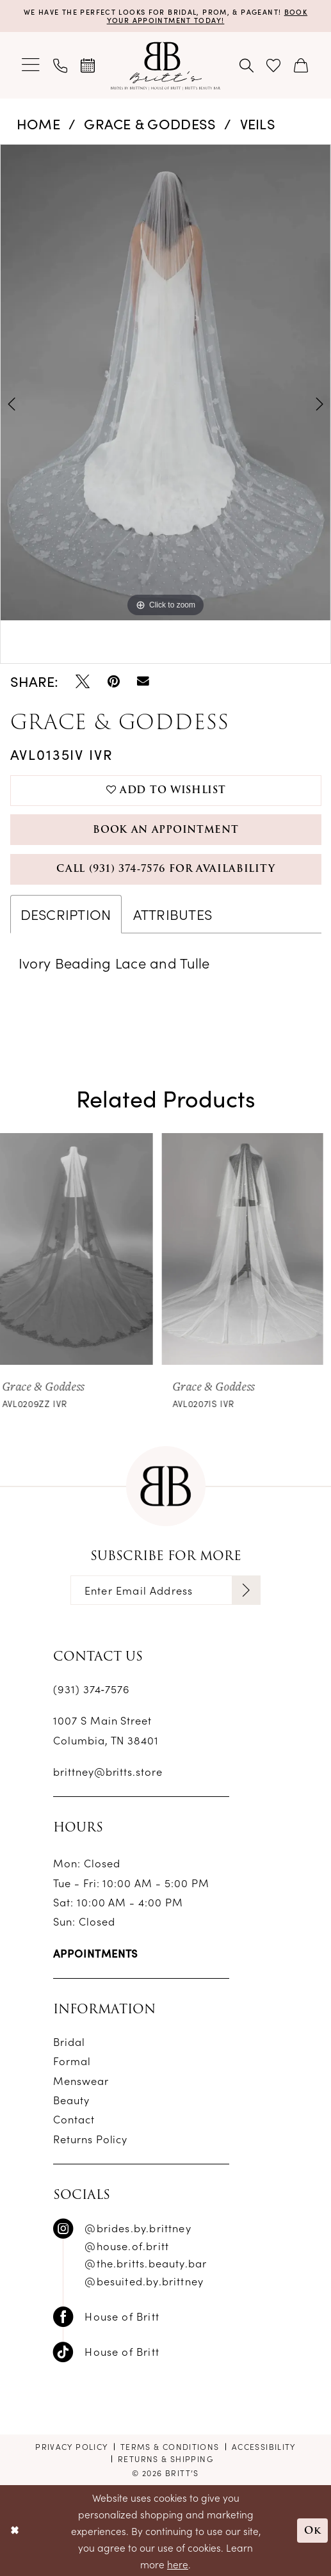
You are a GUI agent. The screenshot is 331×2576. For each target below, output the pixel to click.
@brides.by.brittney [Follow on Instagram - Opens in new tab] (138, 2227)
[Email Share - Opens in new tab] (143, 681)
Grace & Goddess (150, 123)
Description (65, 914)
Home (38, 123)
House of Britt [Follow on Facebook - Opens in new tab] (122, 2315)
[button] (31, 66)
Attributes (173, 914)
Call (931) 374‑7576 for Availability (165, 868)
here (177, 2564)
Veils (257, 123)
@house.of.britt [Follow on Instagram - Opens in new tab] (127, 2245)
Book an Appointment (165, 829)
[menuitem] (31, 66)
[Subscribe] (246, 1590)
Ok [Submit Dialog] (312, 2530)
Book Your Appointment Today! (207, 15)
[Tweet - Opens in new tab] (83, 681)
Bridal (69, 2041)
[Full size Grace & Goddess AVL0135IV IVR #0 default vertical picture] (165, 382)
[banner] (165, 65)
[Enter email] (165, 1590)
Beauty (71, 2099)
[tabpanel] (165, 382)
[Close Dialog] (14, 2530)
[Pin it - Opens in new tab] (114, 681)
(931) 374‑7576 (91, 1688)
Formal (72, 2060)
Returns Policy (90, 2138)
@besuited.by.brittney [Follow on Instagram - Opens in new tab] (144, 2280)
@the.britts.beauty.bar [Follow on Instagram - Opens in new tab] (146, 2262)
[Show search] (247, 65)
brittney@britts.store (108, 1771)
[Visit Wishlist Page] (274, 65)
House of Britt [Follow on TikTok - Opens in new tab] (122, 2351)
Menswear (81, 2080)
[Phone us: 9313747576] (60, 65)
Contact (74, 2118)
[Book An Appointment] (88, 65)
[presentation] (80, 1248)
